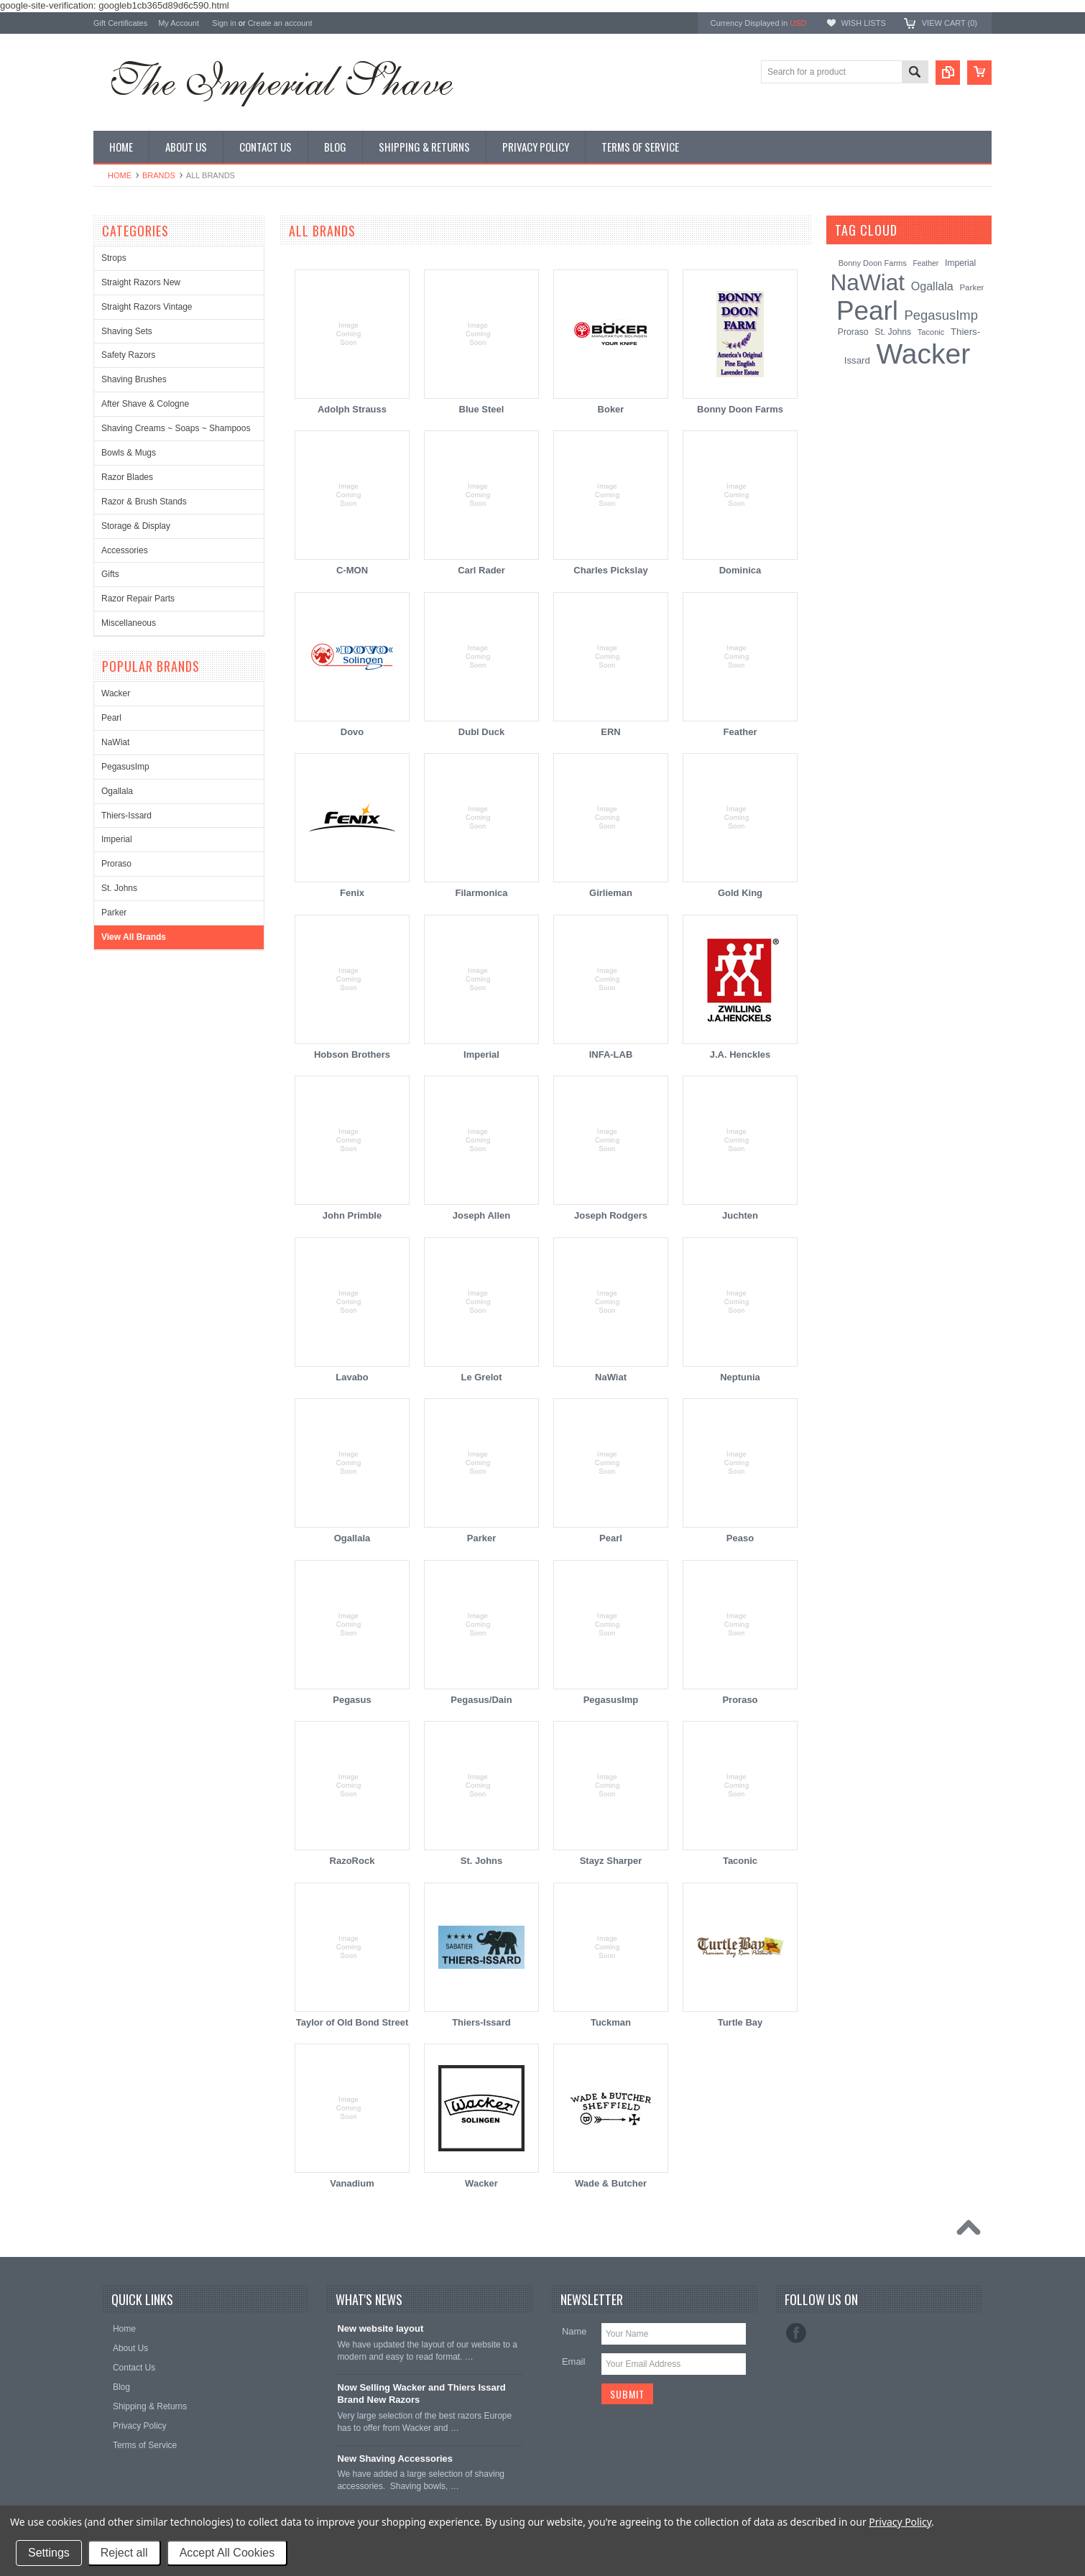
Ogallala (117, 791)
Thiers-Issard (126, 816)
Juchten (740, 1215)
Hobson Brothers (352, 1054)
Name (574, 2331)
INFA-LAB (611, 1054)
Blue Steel (481, 409)
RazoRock (352, 1860)
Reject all (124, 2553)
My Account (178, 23)
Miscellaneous (128, 623)
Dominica (740, 570)
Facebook (796, 2333)
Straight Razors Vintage (147, 307)
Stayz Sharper (611, 1860)
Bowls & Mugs (128, 453)
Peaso (740, 1538)
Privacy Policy (900, 2522)
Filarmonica (482, 892)
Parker (113, 913)
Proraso (116, 864)
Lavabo (352, 1377)
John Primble (352, 1215)
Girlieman (610, 892)
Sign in (224, 23)
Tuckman (611, 2022)
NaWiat (115, 742)
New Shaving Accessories (395, 2458)
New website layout (380, 2328)
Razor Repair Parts (138, 599)
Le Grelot (481, 1377)
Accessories (124, 550)
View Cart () (949, 23)
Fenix (352, 892)
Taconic (740, 1860)
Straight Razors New (140, 282)
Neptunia (740, 1377)
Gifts (110, 574)
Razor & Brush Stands (144, 502)
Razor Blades (127, 477)
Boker (611, 409)
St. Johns (119, 888)
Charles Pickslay (610, 570)
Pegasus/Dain (481, 1699)
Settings (49, 2553)
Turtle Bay (740, 2022)
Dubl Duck (481, 731)
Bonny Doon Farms (740, 409)
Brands (158, 175)
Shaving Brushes (134, 379)
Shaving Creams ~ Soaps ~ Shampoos (175, 428)
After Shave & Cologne (145, 404)
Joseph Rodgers (610, 1215)
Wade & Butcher (611, 2183)
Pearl (111, 718)
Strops (113, 258)
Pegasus (352, 1699)
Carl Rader (481, 570)
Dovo (352, 731)
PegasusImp (125, 767)
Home (119, 175)
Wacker (115, 693)
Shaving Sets (126, 331)
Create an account (280, 23)
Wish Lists (863, 23)
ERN (610, 731)
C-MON (352, 570)
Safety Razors (128, 355)
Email (574, 2361)
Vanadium (352, 2183)
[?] (916, 230)
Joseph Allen (481, 1215)
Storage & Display (135, 526)
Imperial (116, 839)
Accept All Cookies (227, 2553)
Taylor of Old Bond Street (352, 2022)
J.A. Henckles (740, 1054)
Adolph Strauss (352, 409)
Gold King (740, 892)
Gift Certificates (120, 23)
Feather (740, 731)
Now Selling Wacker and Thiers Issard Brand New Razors (421, 2393)
